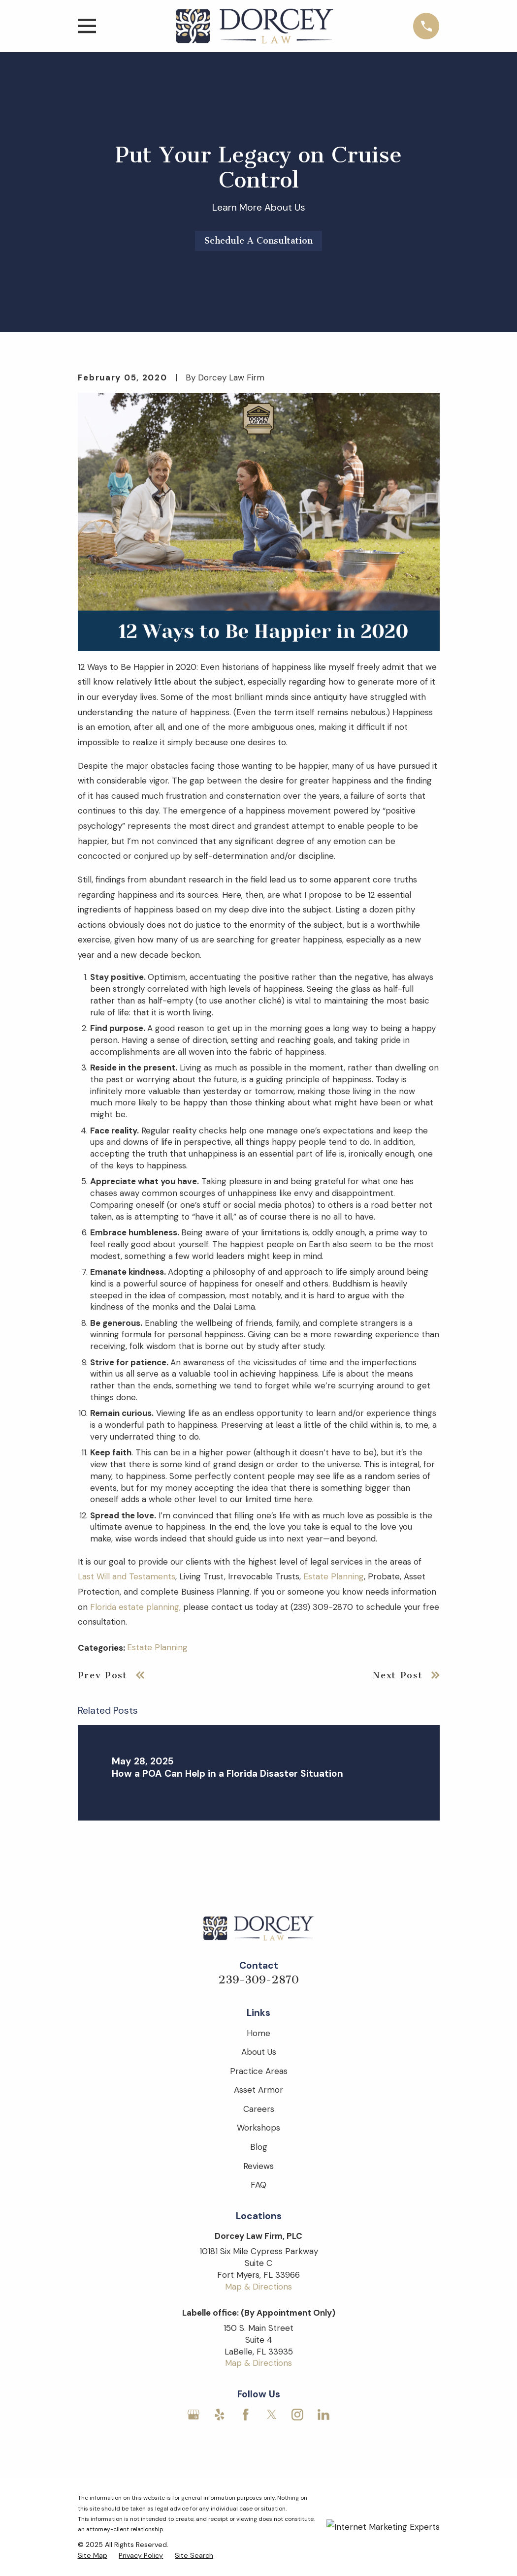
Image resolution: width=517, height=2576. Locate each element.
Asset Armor (258, 2089)
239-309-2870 (258, 1979)
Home (258, 2033)
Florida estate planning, (135, 1607)
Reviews (258, 2166)
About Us (258, 2051)
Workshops (258, 2127)
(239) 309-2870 (322, 1607)
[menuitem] (92, 2556)
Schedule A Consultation (258, 240)
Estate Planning (333, 1576)
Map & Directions (258, 2286)
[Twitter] (272, 2414)
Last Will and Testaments (126, 1576)
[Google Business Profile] (193, 2414)
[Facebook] (246, 2414)
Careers (258, 2109)
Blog (258, 2146)
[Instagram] (297, 2414)
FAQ (258, 2184)
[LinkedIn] (323, 2414)
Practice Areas (259, 2071)
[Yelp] (220, 2414)
